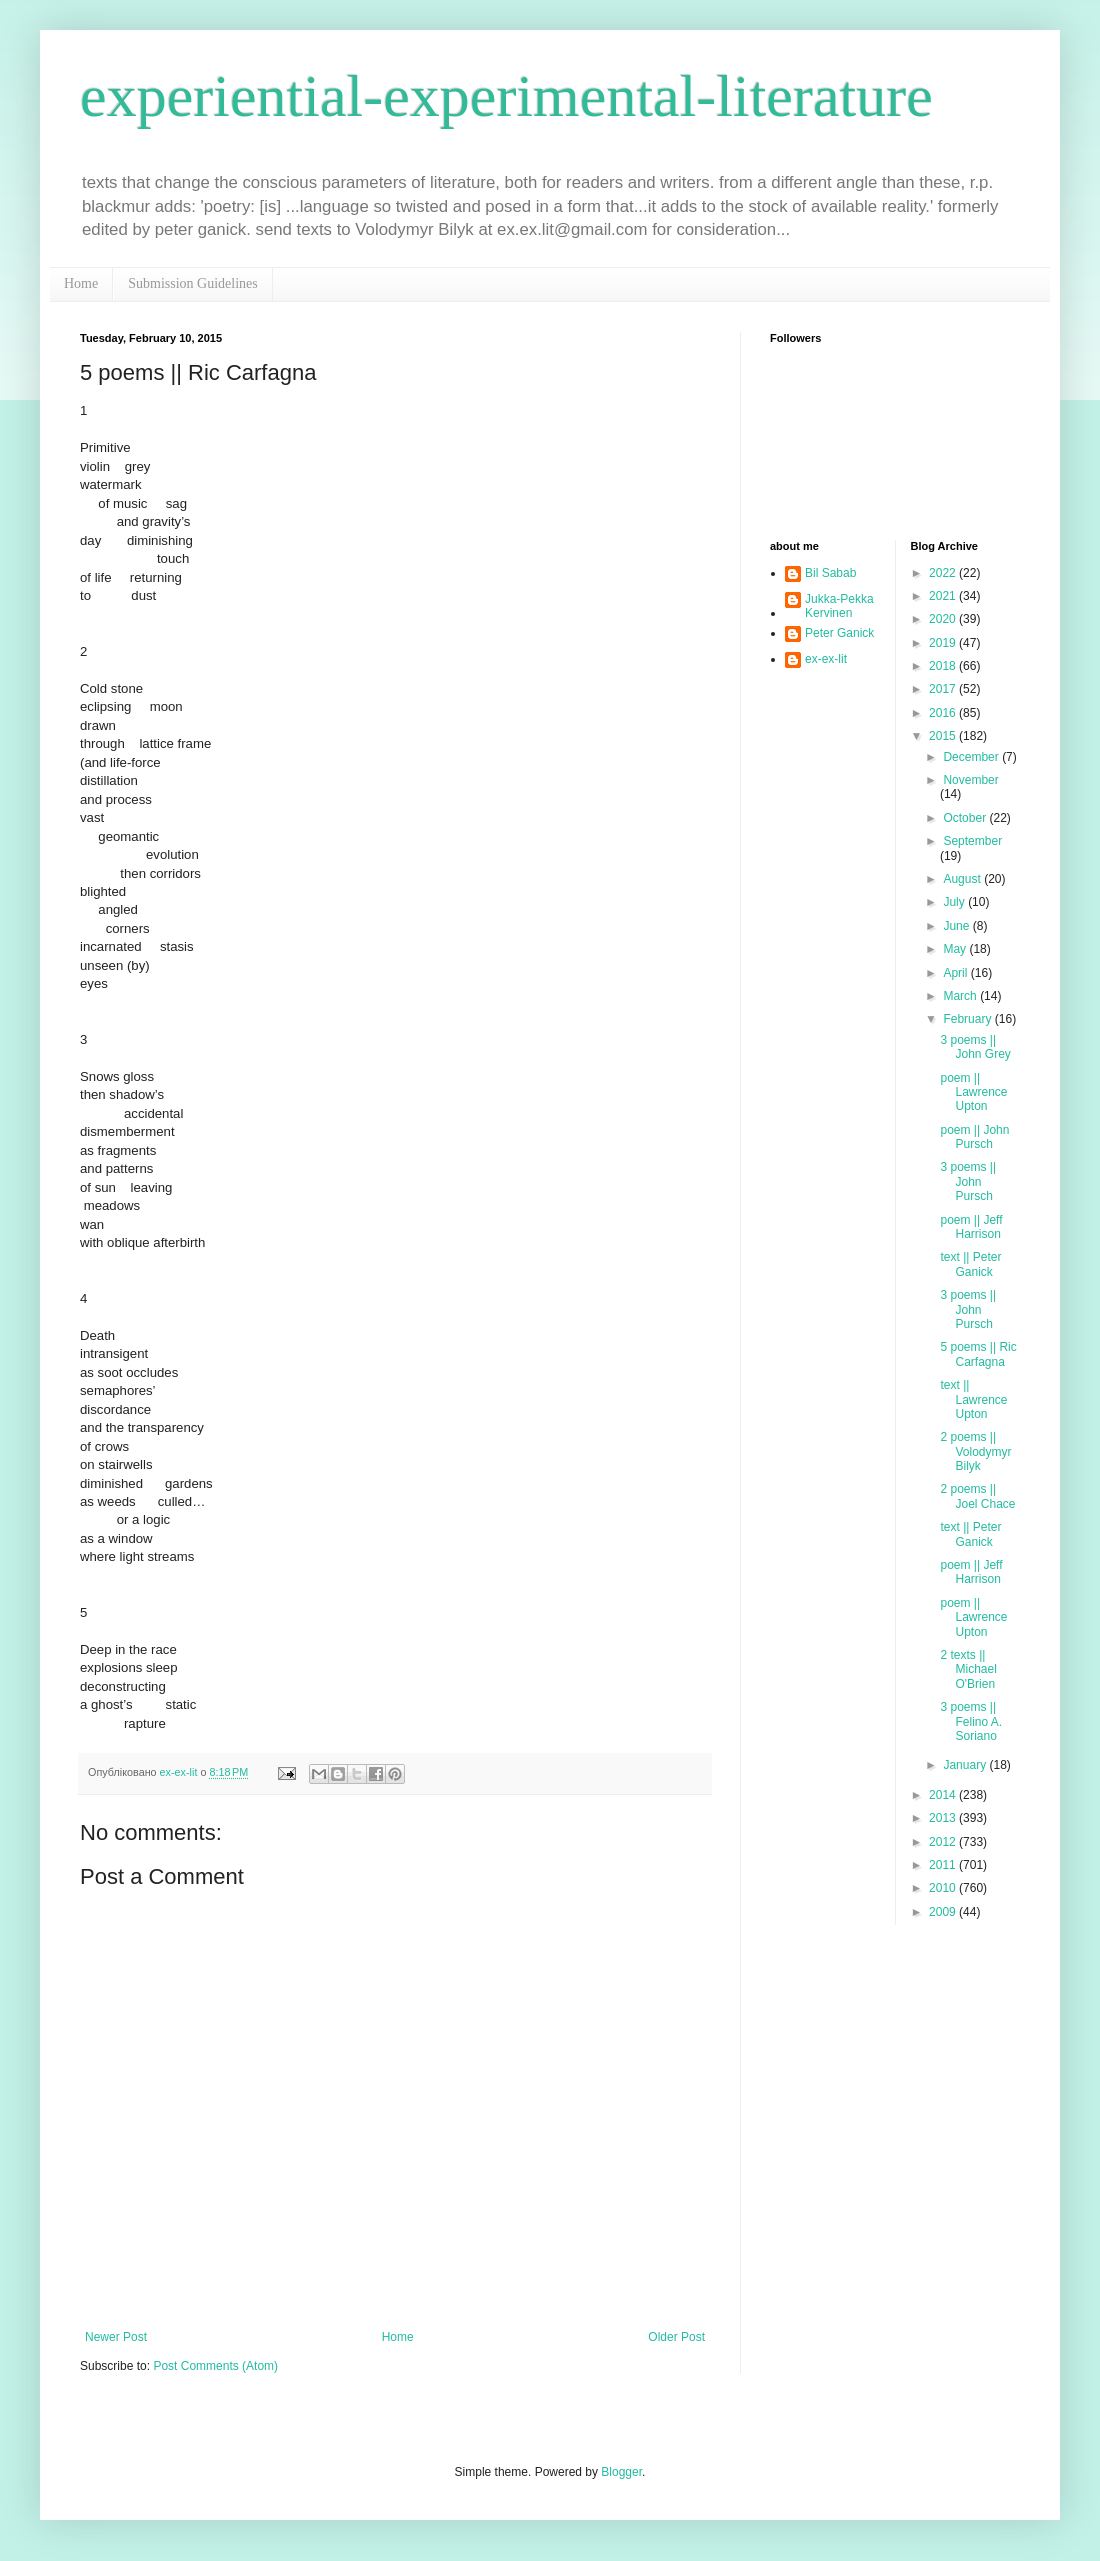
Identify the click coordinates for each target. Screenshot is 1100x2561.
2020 (944, 619)
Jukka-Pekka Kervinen (839, 606)
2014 (944, 1795)
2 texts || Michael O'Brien (968, 1669)
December (972, 757)
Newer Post (116, 2337)
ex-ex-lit (826, 659)
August (963, 879)
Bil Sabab (830, 573)
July (955, 902)
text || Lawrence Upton (973, 1399)
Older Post (676, 2337)
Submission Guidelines (193, 283)
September (972, 841)
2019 (944, 643)
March (961, 996)
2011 (944, 1865)
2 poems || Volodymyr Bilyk (975, 1451)
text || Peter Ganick (970, 1264)
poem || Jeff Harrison (971, 1227)
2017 (944, 689)
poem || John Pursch (974, 1137)
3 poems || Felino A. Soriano (971, 1721)
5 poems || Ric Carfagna (978, 1354)
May (956, 949)
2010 (944, 1888)
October (966, 818)
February (968, 1019)
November (970, 780)
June (957, 926)
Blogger (621, 2472)
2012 (944, 1842)
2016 (944, 713)
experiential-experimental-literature (506, 96)
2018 (944, 666)
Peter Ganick (839, 633)
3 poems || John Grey (975, 1047)
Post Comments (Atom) (215, 2366)
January (966, 1765)
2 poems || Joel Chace (977, 1496)
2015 (944, 736)
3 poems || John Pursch (968, 1181)
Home (81, 283)
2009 (944, 1912)
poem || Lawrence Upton (973, 1092)
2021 (944, 596)
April (956, 973)
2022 (944, 573)
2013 (944, 1818)
